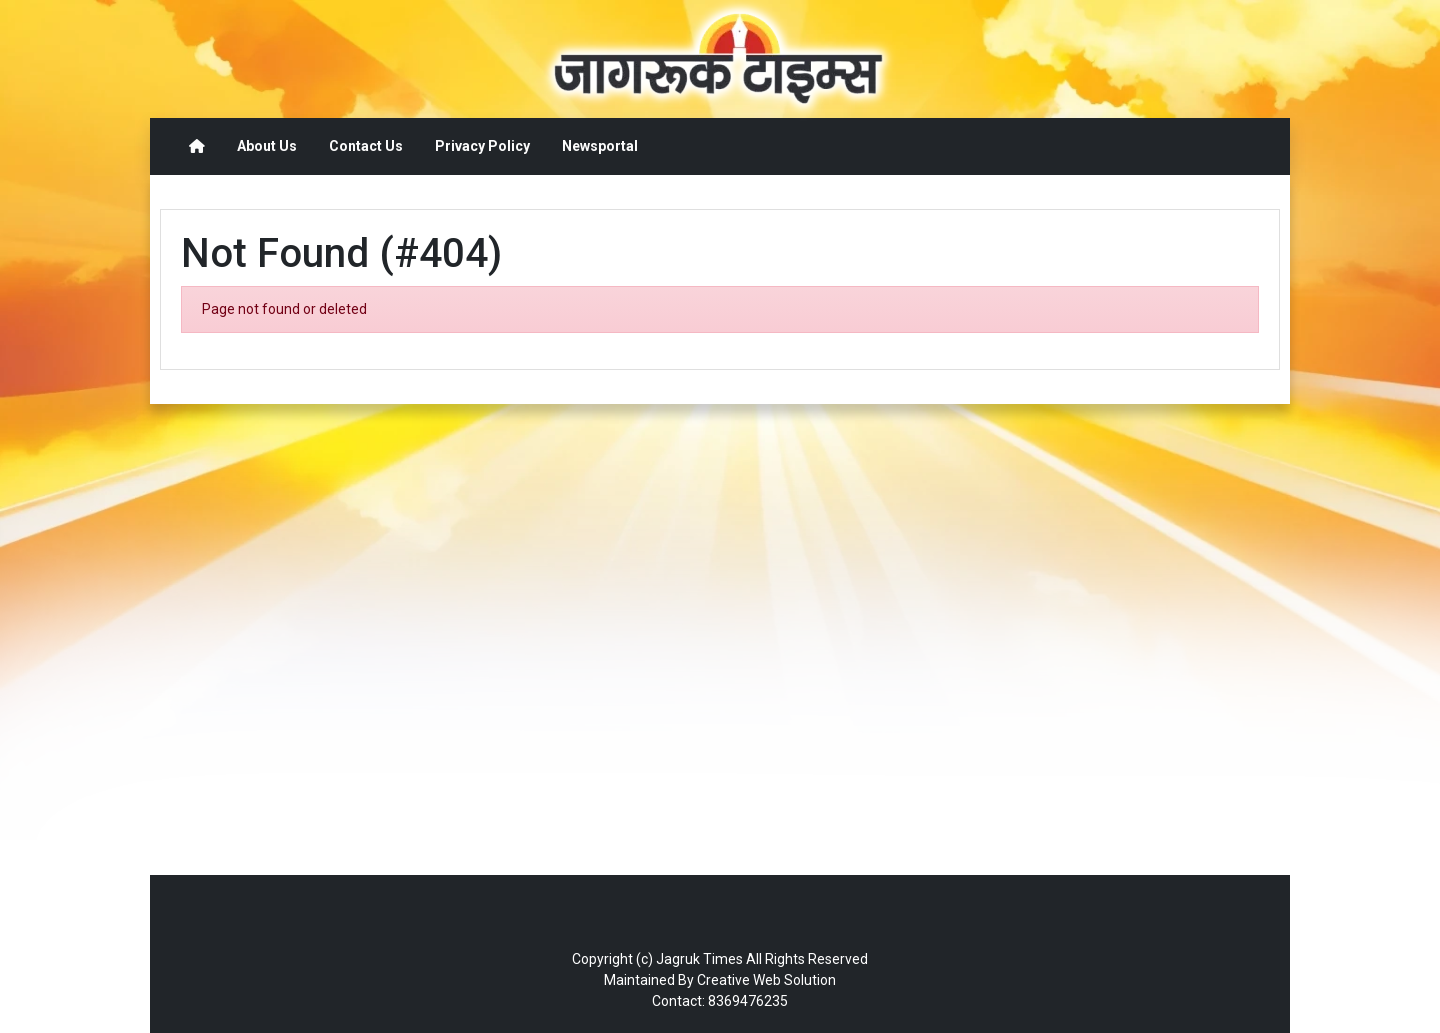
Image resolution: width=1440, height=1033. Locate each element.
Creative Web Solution (766, 980)
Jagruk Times (699, 959)
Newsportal (600, 146)
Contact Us (366, 146)
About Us (267, 146)
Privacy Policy (482, 146)
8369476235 (748, 1001)
